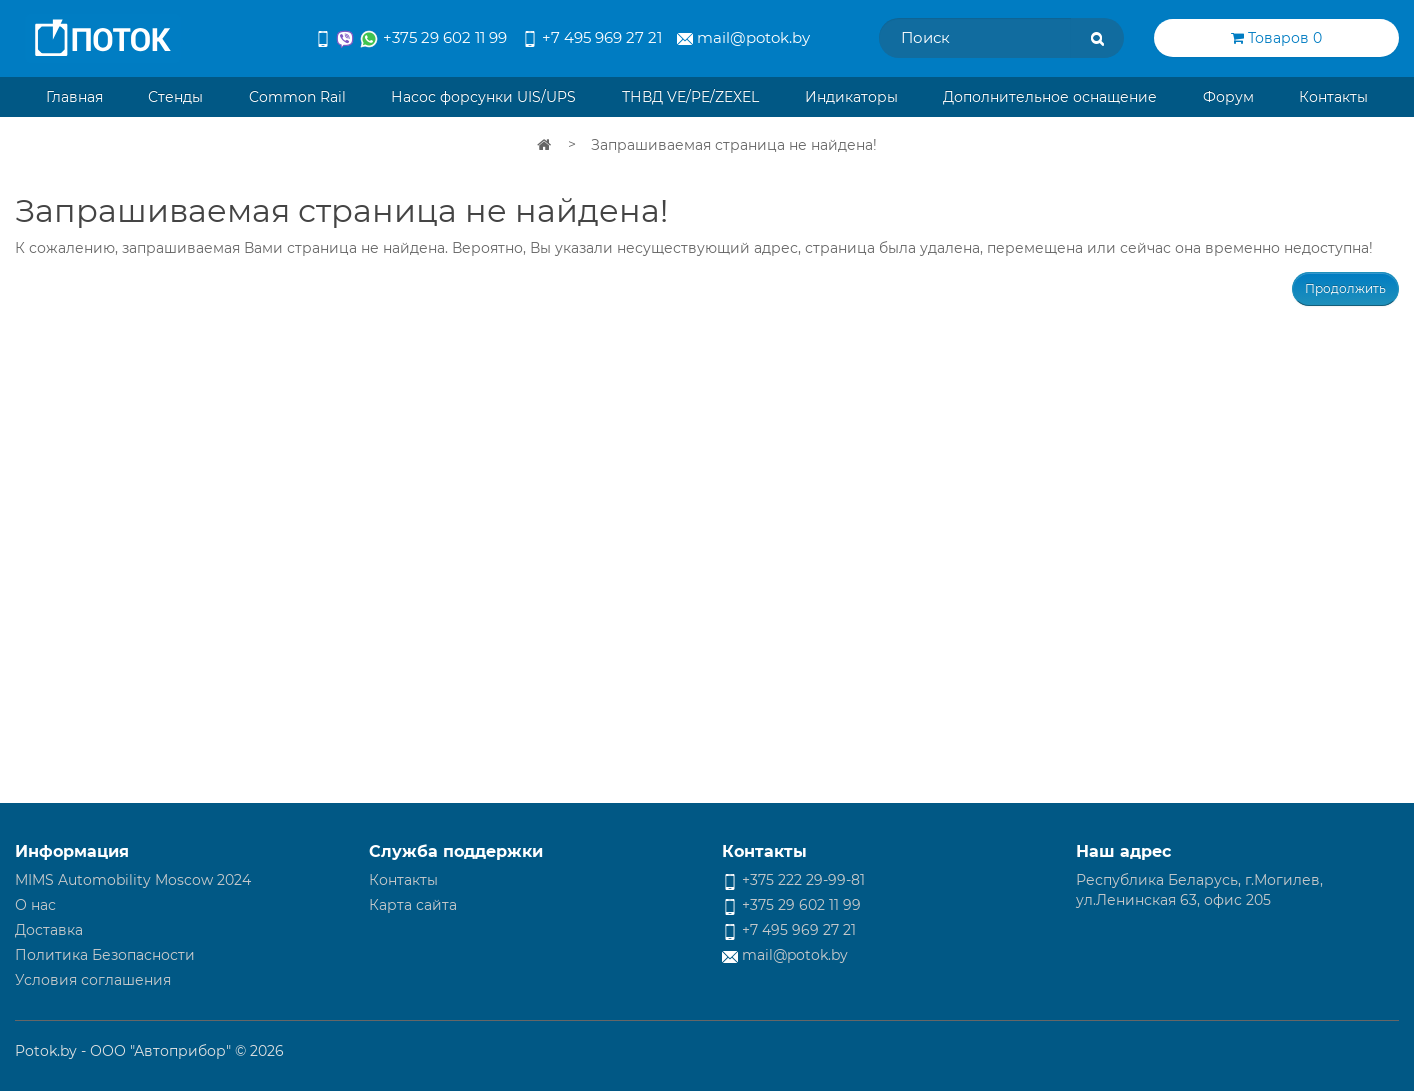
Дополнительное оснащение (1050, 97)
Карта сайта (413, 905)
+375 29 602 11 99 (411, 38)
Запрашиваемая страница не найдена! (734, 145)
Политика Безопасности (105, 955)
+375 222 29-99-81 (793, 880)
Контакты (1333, 97)
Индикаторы (851, 97)
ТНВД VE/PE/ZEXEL (690, 97)
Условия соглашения (93, 980)
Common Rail (297, 97)
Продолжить (1345, 288)
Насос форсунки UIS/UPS (483, 97)
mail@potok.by (743, 37)
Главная (74, 97)
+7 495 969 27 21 (592, 37)
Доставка (49, 930)
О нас (35, 905)
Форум (1228, 97)
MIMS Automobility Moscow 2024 (133, 880)
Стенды (175, 97)
